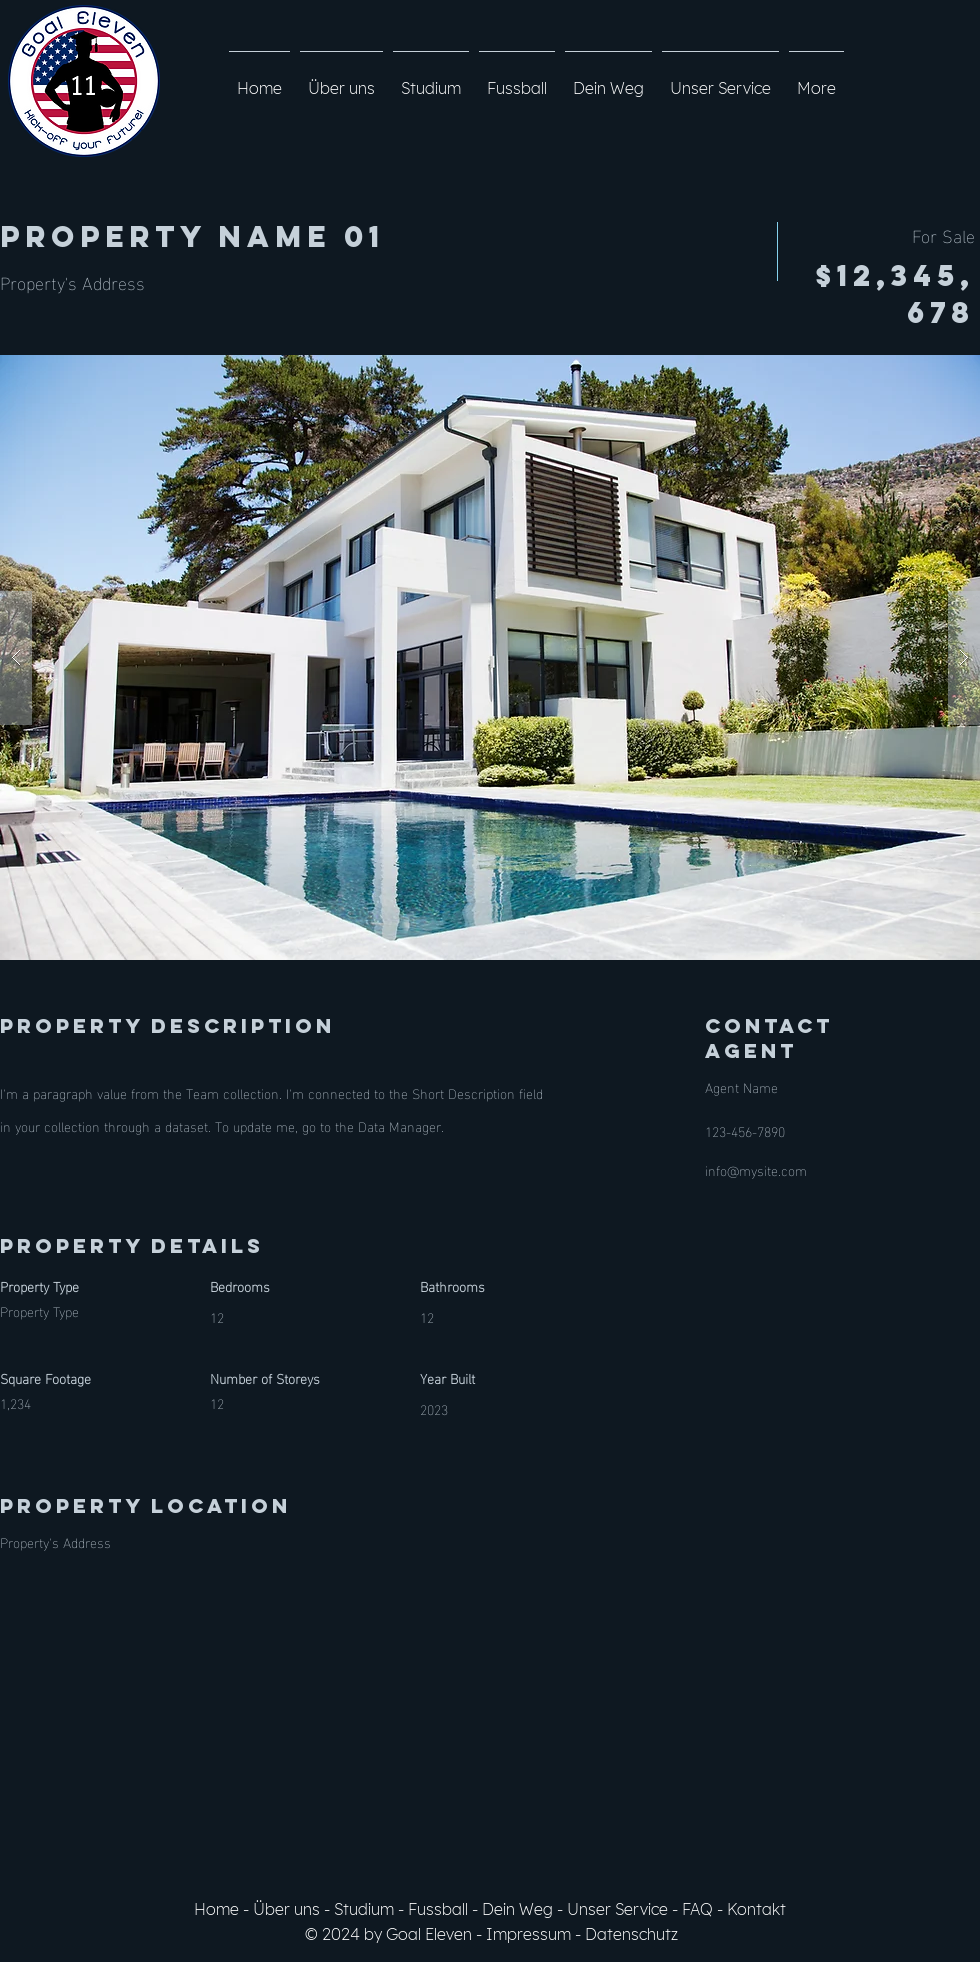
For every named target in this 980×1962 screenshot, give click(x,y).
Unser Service (617, 1909)
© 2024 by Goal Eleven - (395, 1934)
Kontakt (756, 1909)
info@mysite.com (756, 1169)
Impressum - (535, 1934)
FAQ (697, 1909)
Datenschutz (631, 1934)
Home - (223, 1909)
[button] (490, 657)
